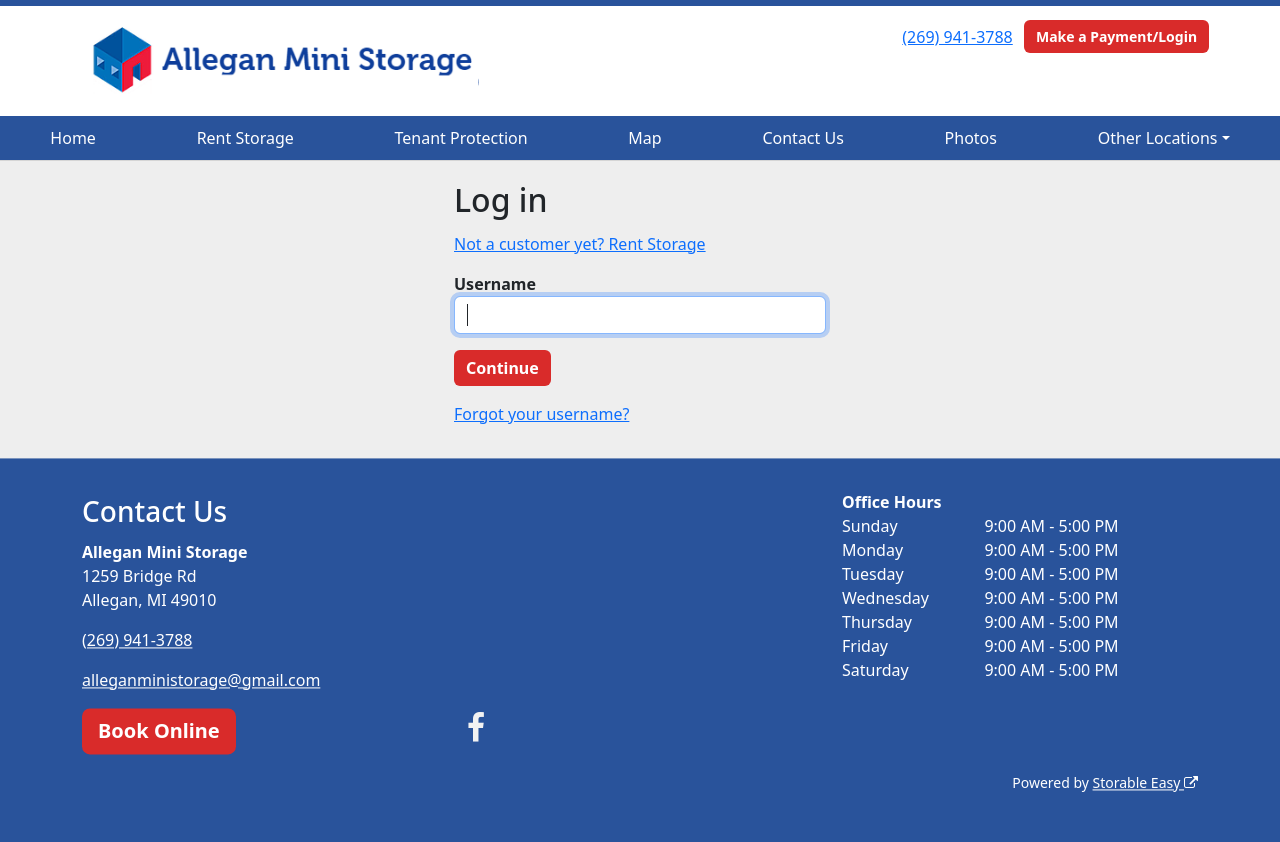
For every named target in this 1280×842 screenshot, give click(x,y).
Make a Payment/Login (1116, 36)
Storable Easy (1145, 782)
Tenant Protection (461, 138)
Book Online (159, 730)
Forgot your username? (541, 414)
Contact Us (802, 138)
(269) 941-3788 (957, 37)
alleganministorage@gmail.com (201, 680)
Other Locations (1158, 138)
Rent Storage (245, 138)
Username (495, 284)
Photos (971, 138)
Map (644, 138)
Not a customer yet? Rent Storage (580, 244)
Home (73, 138)
